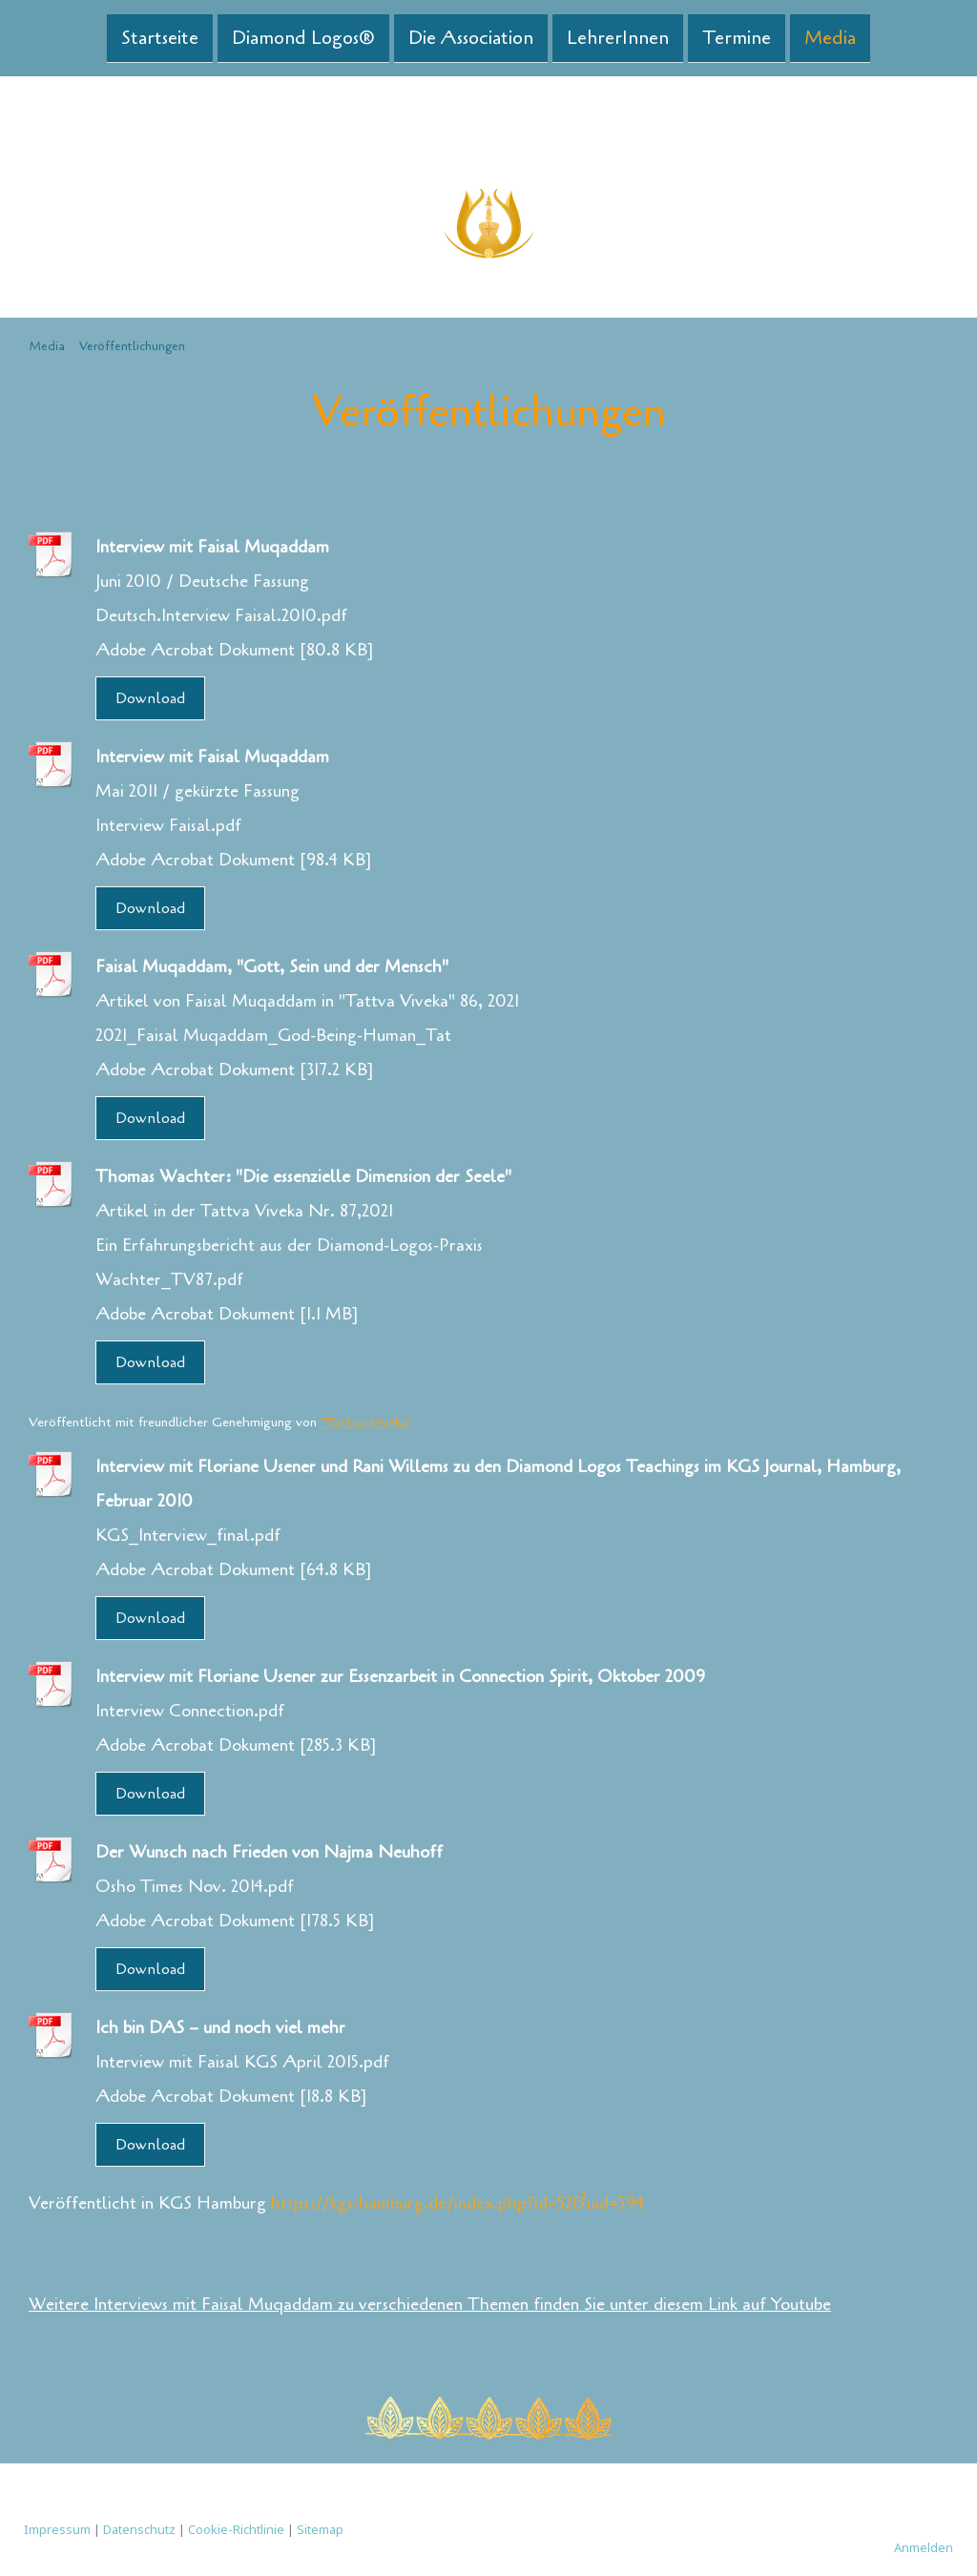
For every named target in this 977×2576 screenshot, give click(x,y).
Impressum (57, 2529)
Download (150, 698)
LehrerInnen (618, 37)
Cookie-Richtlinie (236, 2529)
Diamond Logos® (303, 37)
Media (830, 37)
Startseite (159, 37)
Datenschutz (139, 2529)
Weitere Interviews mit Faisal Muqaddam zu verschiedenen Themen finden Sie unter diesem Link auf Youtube (430, 2304)
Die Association (470, 37)
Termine (736, 37)
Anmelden (923, 2547)
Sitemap (320, 2529)
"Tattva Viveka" (367, 1422)
